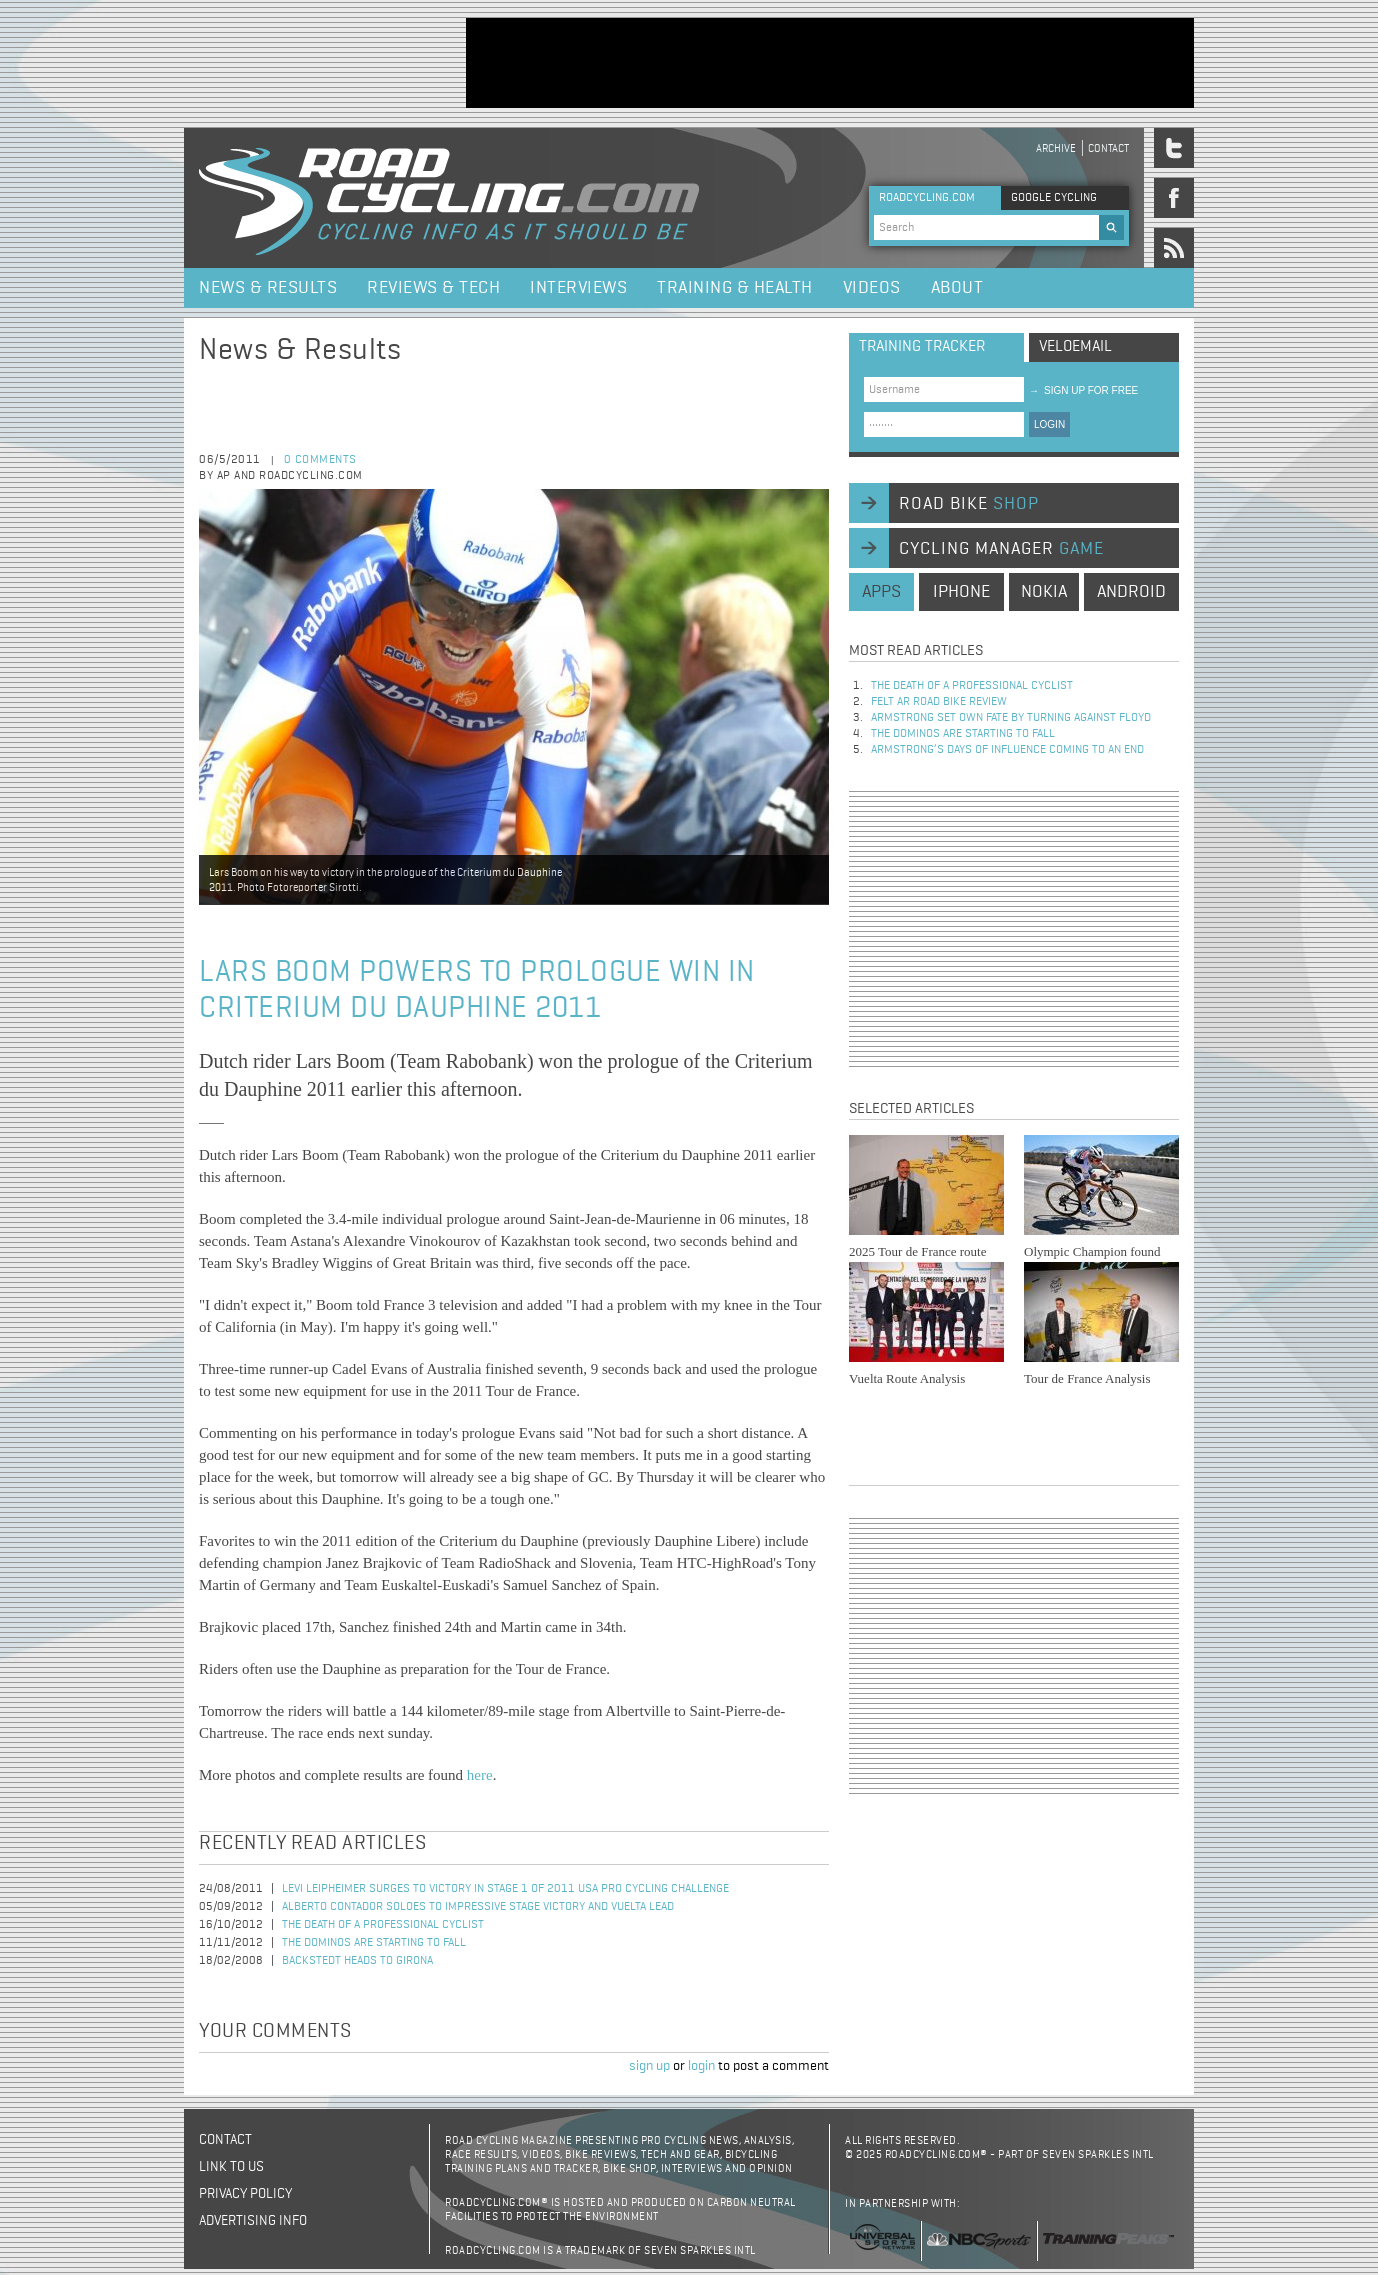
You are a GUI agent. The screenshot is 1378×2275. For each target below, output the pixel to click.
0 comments (320, 460)
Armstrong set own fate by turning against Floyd (1011, 718)
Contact (1108, 148)
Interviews (578, 288)
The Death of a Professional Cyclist (383, 1925)
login (701, 2066)
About (957, 288)
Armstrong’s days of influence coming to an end (1007, 750)
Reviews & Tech (433, 288)
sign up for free (1083, 390)
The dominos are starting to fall (374, 1943)
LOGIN (1049, 424)
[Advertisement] (830, 63)
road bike (969, 504)
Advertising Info (253, 2221)
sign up (649, 2066)
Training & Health (735, 288)
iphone (961, 592)
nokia (1044, 592)
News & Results (268, 288)
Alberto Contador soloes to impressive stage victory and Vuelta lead (478, 1907)
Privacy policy (245, 2194)
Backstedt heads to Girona (357, 1961)
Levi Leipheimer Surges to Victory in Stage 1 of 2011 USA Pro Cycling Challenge (505, 1889)
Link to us (231, 2167)
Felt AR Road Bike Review (939, 702)
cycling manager (1001, 549)
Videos (872, 288)
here (480, 1775)
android (1131, 592)
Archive (1056, 148)
